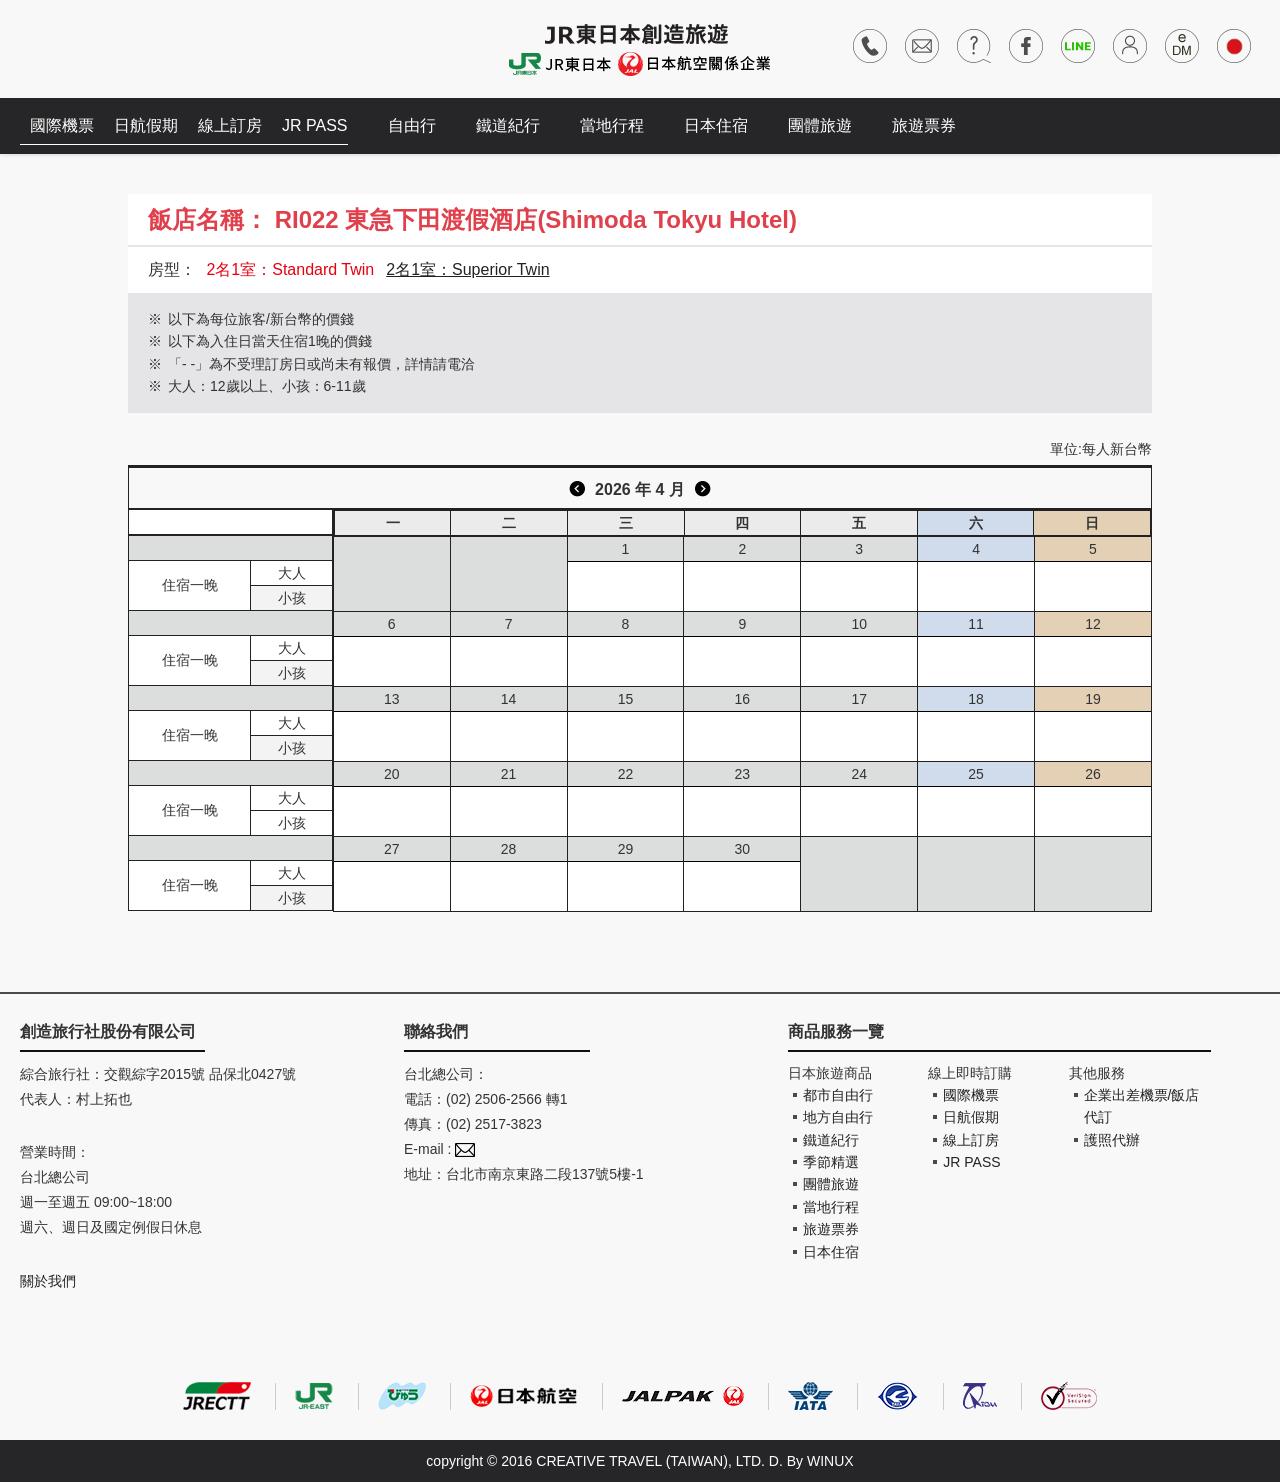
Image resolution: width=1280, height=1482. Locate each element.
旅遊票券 (924, 125)
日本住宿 (716, 125)
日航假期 (146, 125)
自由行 (412, 125)
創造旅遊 (80, 47)
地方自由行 (838, 1117)
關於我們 (48, 1281)
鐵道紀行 (508, 125)
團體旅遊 (820, 125)
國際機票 (62, 125)
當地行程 (612, 125)
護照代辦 (1112, 1140)
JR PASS (315, 125)
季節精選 (831, 1162)
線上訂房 (230, 125)
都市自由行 (838, 1095)
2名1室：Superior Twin (467, 269)
